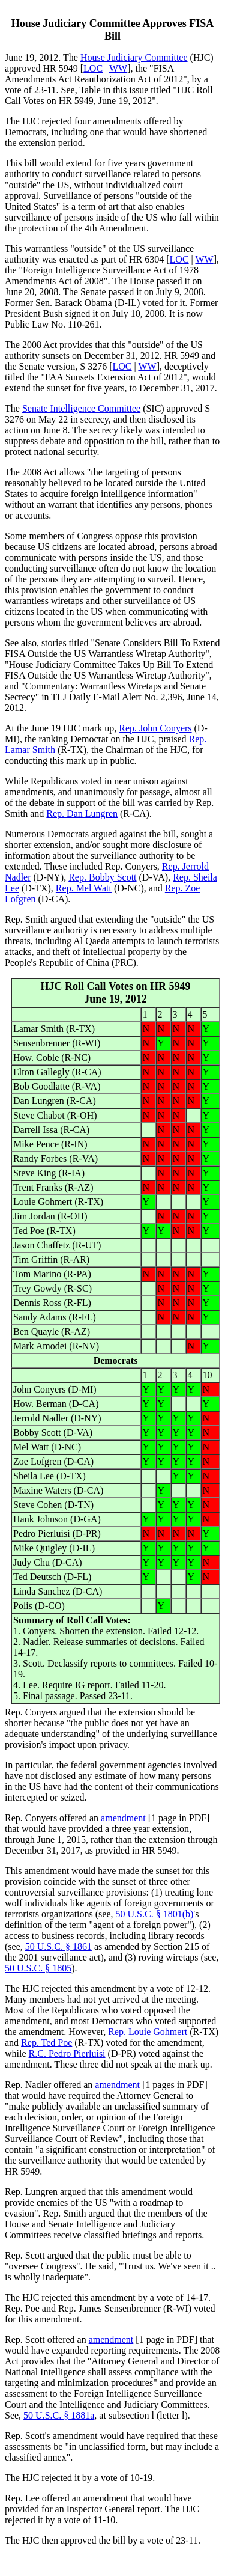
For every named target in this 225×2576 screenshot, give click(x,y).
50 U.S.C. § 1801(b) (155, 1914)
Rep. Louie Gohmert (147, 2032)
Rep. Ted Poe (46, 2042)
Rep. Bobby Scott (102, 877)
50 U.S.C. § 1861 (58, 1946)
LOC (93, 68)
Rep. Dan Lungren (82, 813)
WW (118, 68)
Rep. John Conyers (155, 728)
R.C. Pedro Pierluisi (67, 2053)
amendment (123, 1818)
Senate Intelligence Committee (81, 408)
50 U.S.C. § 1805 (38, 1968)
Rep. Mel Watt (84, 888)
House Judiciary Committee (134, 57)
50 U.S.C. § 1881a (58, 2415)
